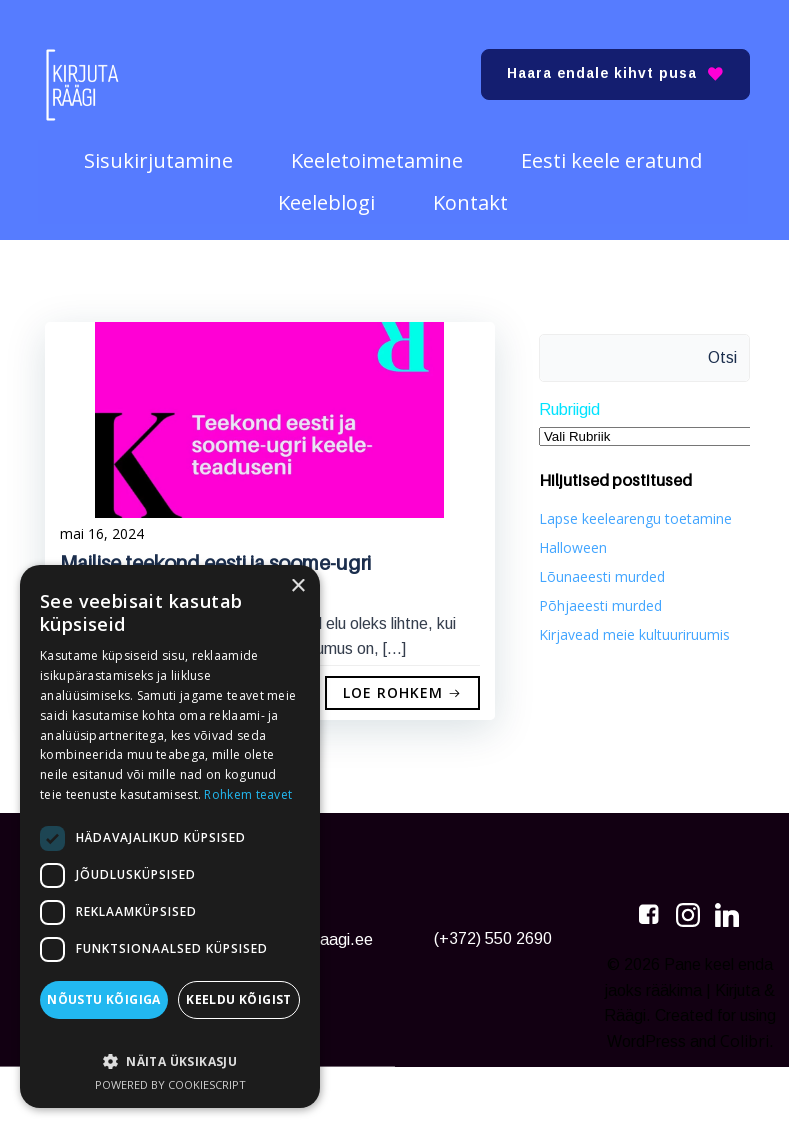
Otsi (727, 353)
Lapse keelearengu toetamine (631, 513)
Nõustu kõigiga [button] (104, 999)
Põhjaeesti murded (596, 600)
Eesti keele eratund (613, 151)
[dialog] (170, 836)
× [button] (297, 586)
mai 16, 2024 (102, 533)
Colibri (687, 1099)
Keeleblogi (328, 193)
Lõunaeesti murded (598, 571)
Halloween (569, 542)
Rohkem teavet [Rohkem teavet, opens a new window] (248, 794)
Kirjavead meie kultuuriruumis (630, 629)
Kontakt (472, 193)
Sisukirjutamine (160, 151)
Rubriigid (565, 405)
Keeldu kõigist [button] (239, 999)
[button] (170, 1051)
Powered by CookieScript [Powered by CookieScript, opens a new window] (170, 1084)
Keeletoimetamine (379, 151)
